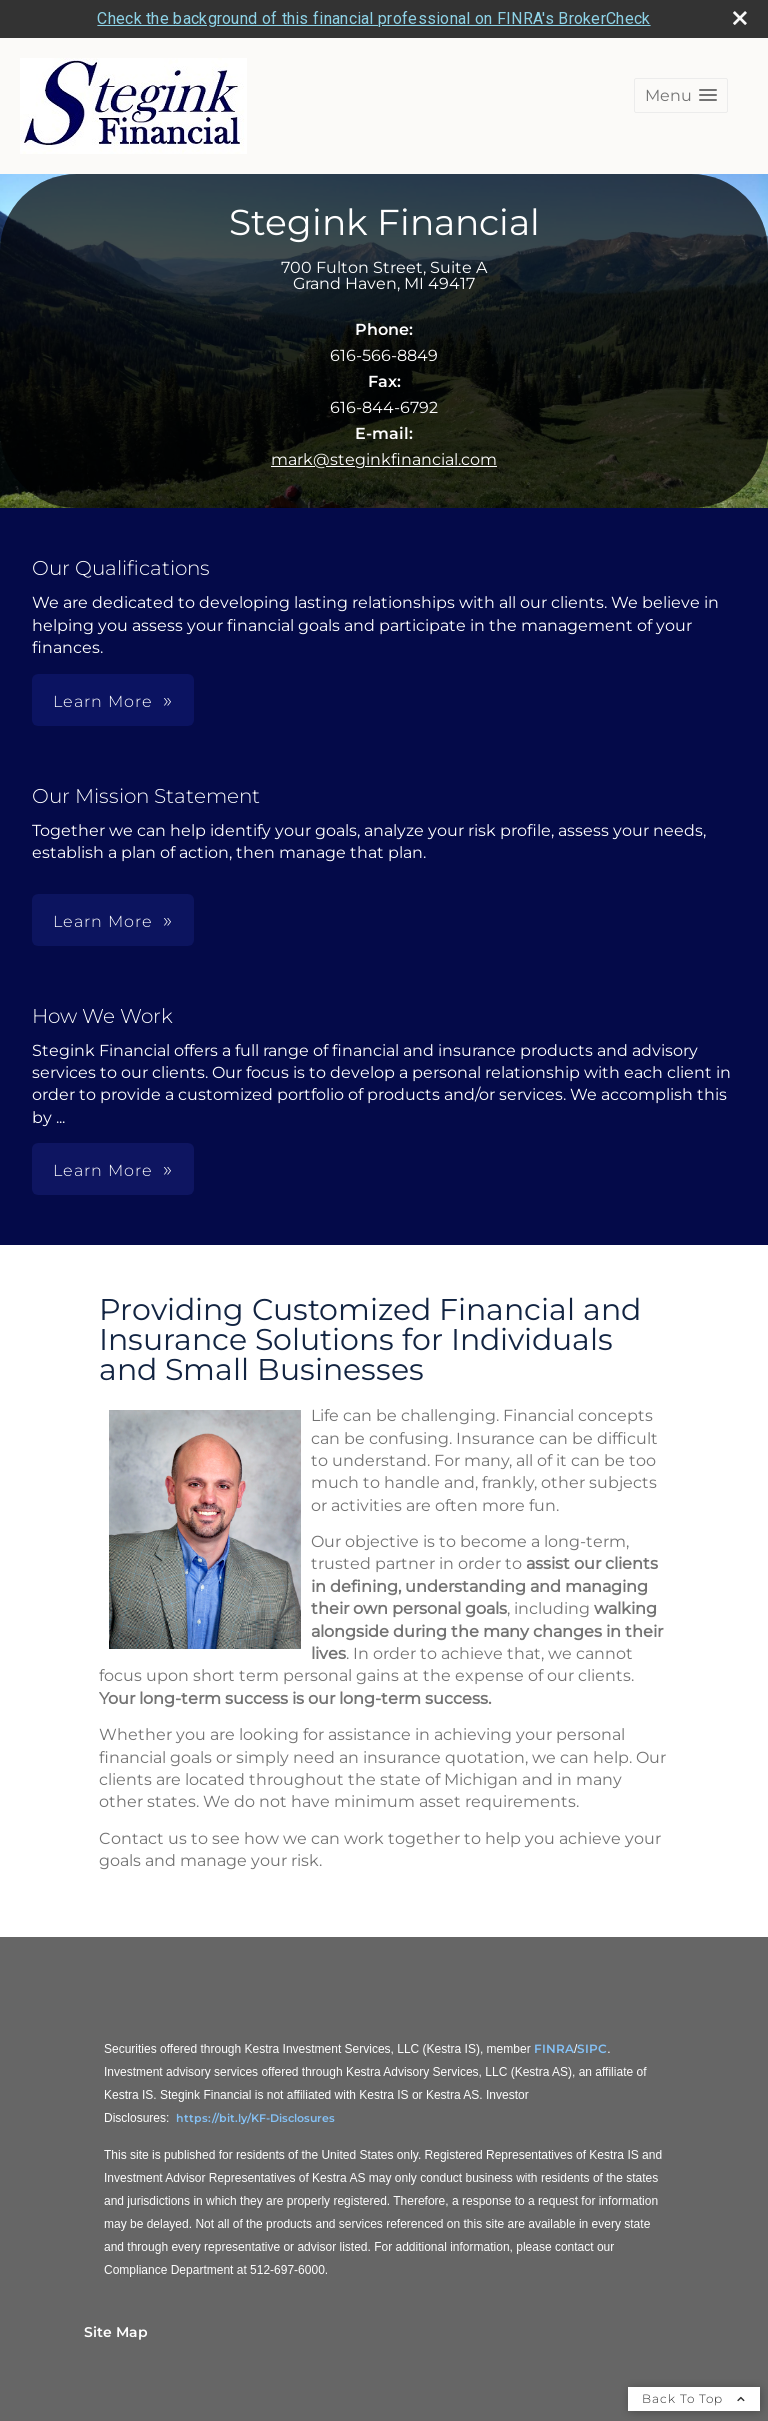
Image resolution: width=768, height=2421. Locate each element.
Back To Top (694, 2398)
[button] (681, 95)
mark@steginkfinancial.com (384, 459)
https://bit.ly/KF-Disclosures (255, 2118)
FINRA (554, 2048)
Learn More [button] (103, 701)
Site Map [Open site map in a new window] (116, 2332)
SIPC (592, 2048)
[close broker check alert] (740, 18)
